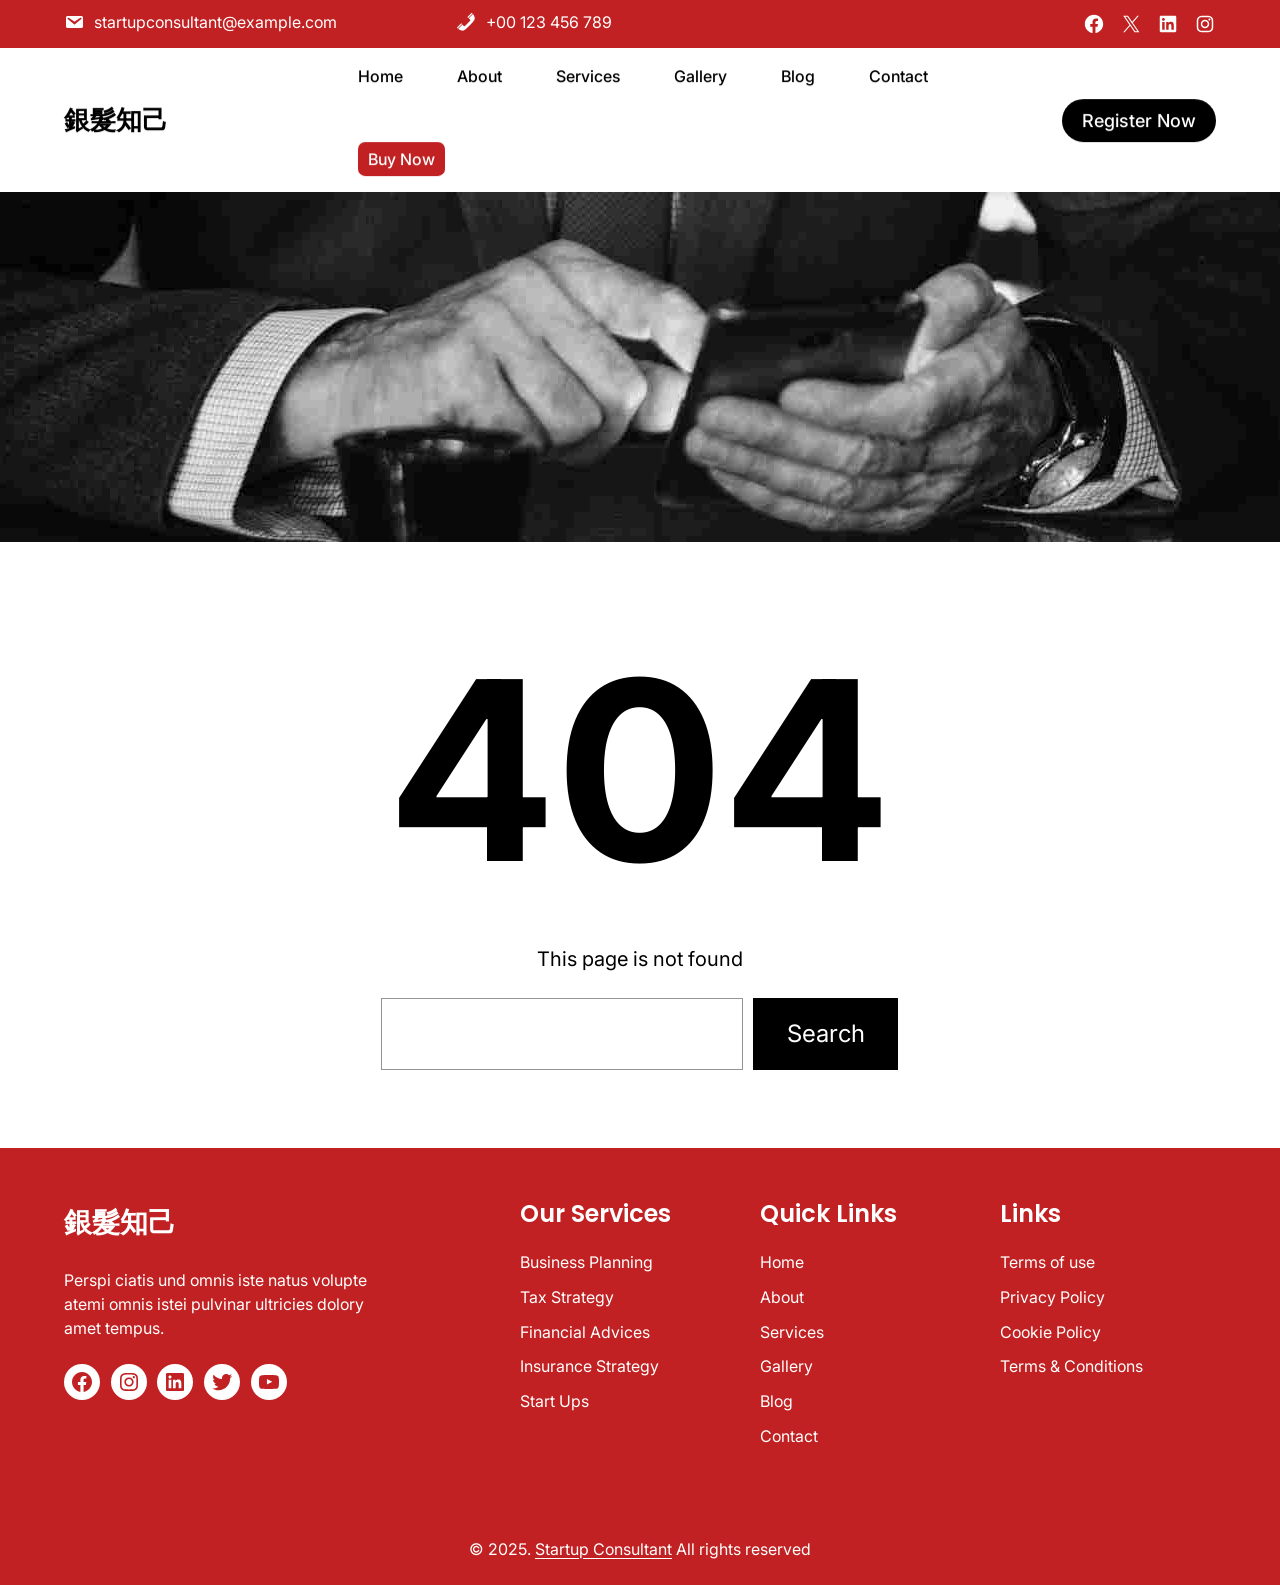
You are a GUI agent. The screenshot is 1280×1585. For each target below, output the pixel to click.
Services (792, 1332)
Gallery (786, 1366)
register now (1139, 118)
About (782, 1297)
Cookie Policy (1050, 1332)
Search (826, 1033)
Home (782, 1262)
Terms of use (1047, 1262)
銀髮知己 (116, 118)
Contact (789, 1436)
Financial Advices (585, 1332)
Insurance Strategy (589, 1366)
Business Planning (586, 1262)
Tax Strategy (567, 1297)
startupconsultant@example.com (200, 22)
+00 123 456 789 (534, 22)
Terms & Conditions (1071, 1366)
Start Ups (554, 1401)
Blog (776, 1401)
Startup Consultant (603, 1549)
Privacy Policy (1052, 1297)
